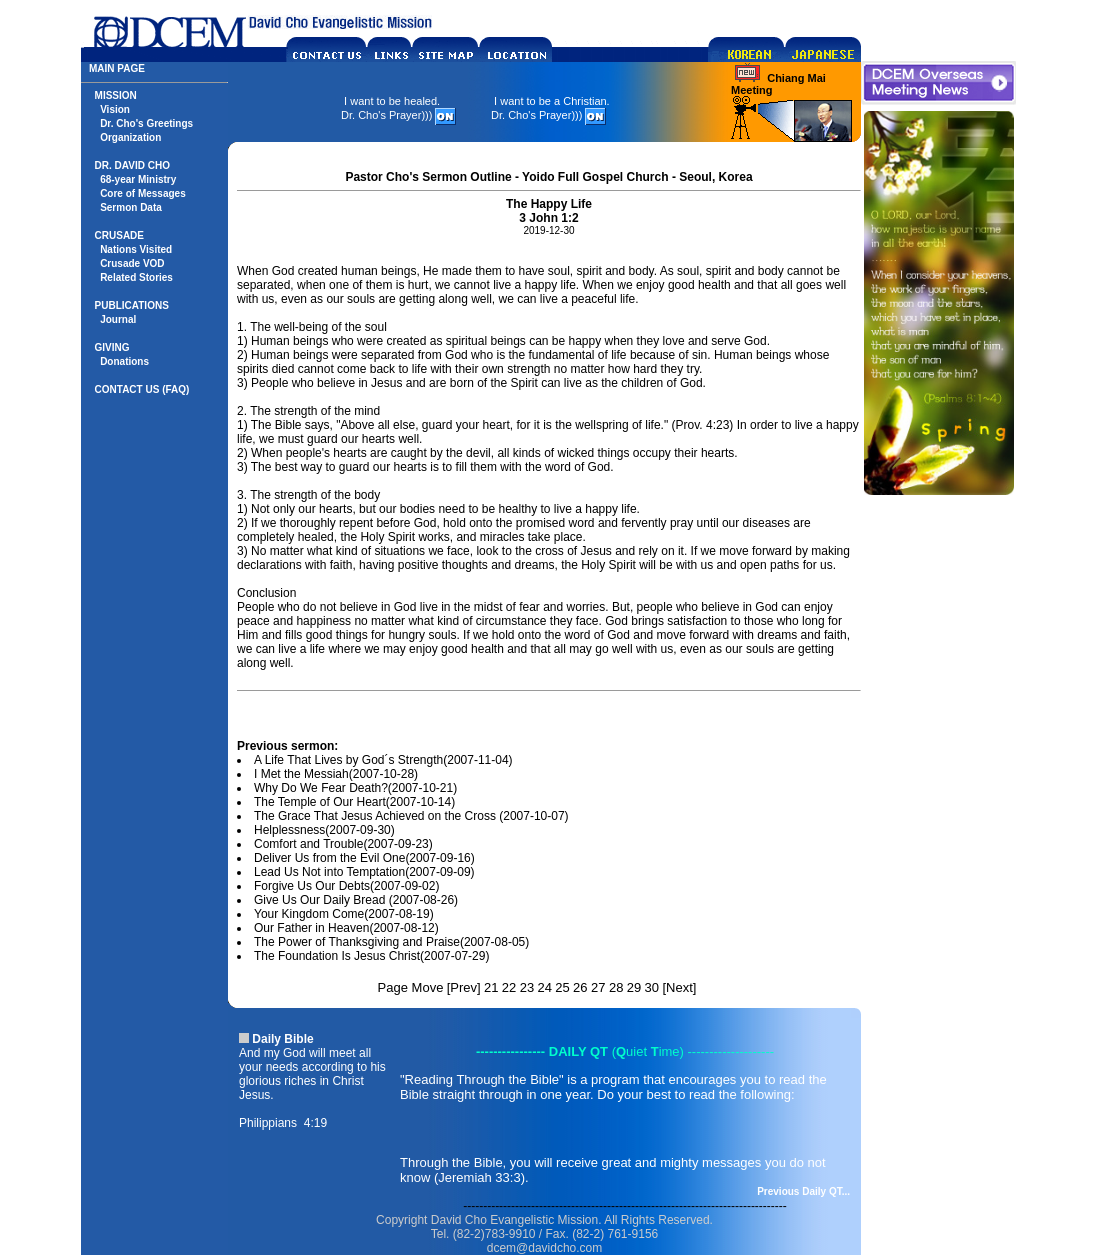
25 (562, 987)
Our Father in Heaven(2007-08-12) (346, 928)
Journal (118, 319)
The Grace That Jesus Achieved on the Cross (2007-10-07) (411, 816)
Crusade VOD (132, 263)
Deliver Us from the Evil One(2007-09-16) (364, 858)
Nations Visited (136, 249)
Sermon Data (131, 207)
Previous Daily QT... (803, 1191)
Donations (124, 361)
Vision (115, 109)
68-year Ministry (138, 179)
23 (527, 987)
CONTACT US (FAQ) (142, 389)
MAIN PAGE (117, 68)
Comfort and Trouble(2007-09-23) (343, 844)
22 (509, 987)
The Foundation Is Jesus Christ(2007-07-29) (371, 956)
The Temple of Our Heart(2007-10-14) (354, 802)
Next (679, 987)
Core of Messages (143, 193)
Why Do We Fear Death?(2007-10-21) (355, 788)
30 (652, 987)
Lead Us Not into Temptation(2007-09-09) (364, 872)
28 (616, 987)
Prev (463, 987)
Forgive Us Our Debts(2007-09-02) (346, 886)
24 (544, 987)
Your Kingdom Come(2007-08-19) (344, 914)
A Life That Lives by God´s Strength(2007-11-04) (383, 760)
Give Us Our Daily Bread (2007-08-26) (356, 900)
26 (580, 987)
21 (491, 987)
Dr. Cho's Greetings (146, 123)
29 (634, 987)
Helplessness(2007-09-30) (324, 830)
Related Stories (136, 277)
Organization (130, 137)
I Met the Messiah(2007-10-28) (336, 774)
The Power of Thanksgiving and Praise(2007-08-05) (391, 942)
